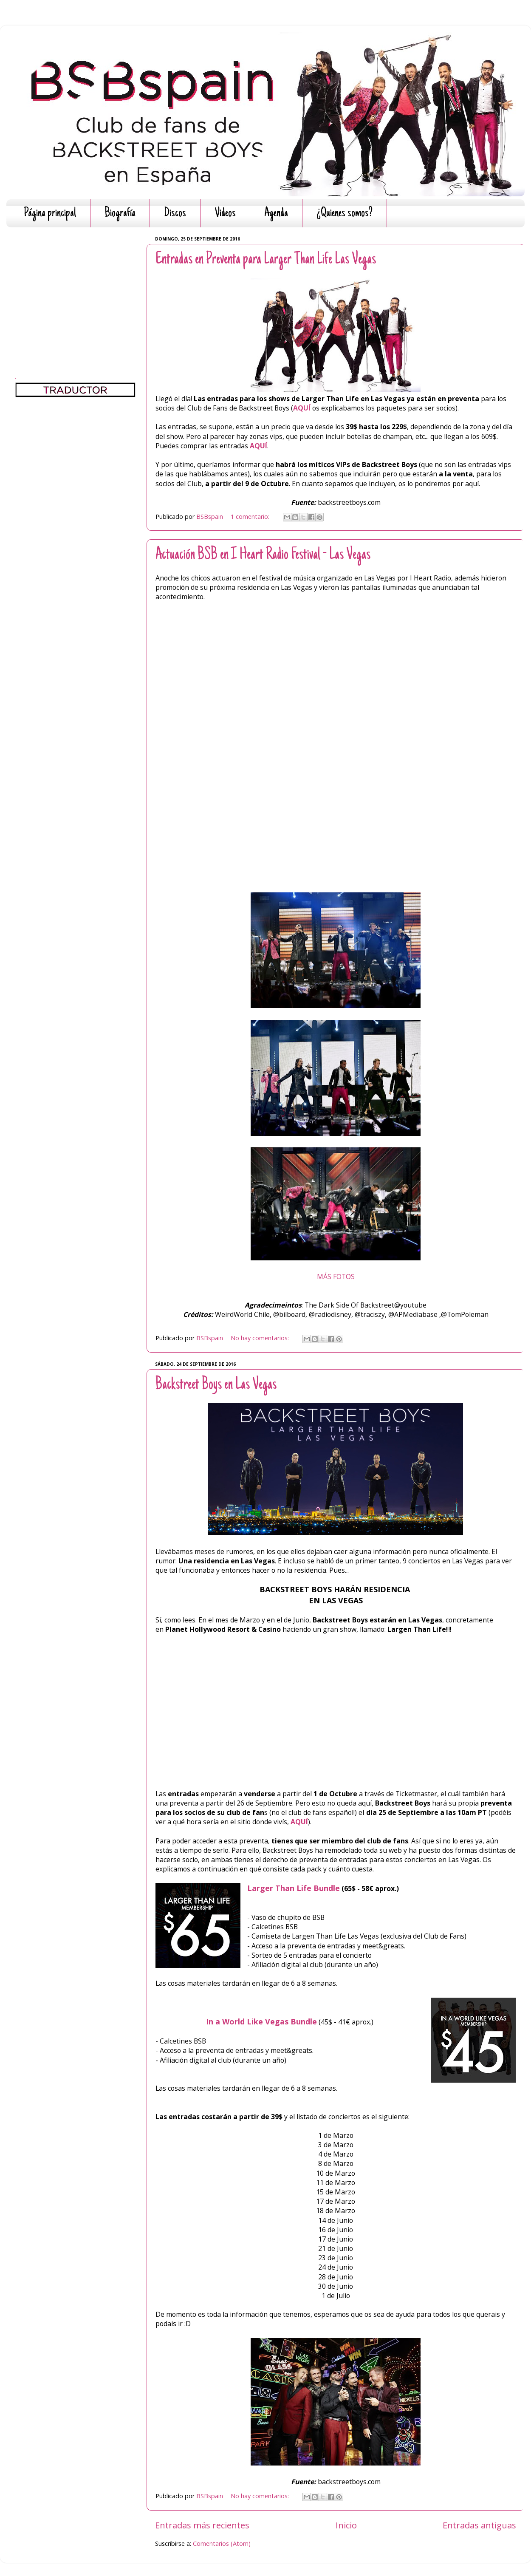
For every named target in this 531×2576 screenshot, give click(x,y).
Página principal (50, 214)
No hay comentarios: (261, 1338)
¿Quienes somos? (344, 214)
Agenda (276, 214)
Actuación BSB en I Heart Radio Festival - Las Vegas (262, 555)
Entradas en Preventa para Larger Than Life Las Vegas (265, 260)
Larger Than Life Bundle (293, 1888)
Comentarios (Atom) (222, 2543)
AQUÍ (302, 408)
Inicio (346, 2525)
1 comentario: (251, 516)
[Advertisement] (75, 287)
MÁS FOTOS (336, 1276)
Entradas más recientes (202, 2525)
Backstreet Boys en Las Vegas (216, 1385)
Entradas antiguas (479, 2525)
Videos (225, 214)
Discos (175, 214)
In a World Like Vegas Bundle (261, 2021)
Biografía (120, 214)
